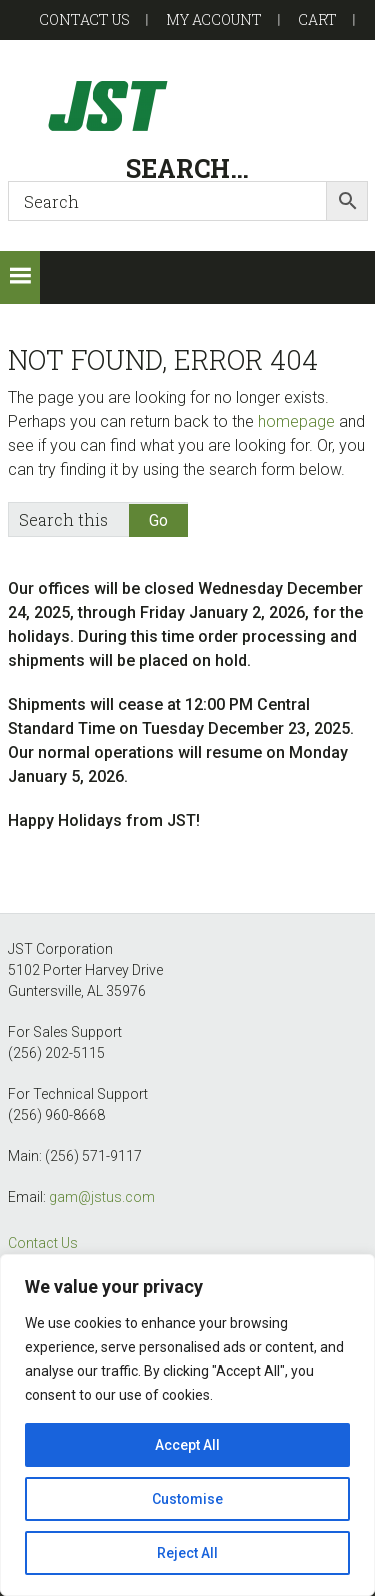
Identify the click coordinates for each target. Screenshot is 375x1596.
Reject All (187, 1553)
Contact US (84, 19)
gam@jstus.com (102, 1197)
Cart (317, 19)
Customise (187, 1499)
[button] (20, 277)
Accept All (187, 1445)
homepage (296, 421)
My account (214, 19)
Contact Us (43, 1243)
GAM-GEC (188, 105)
